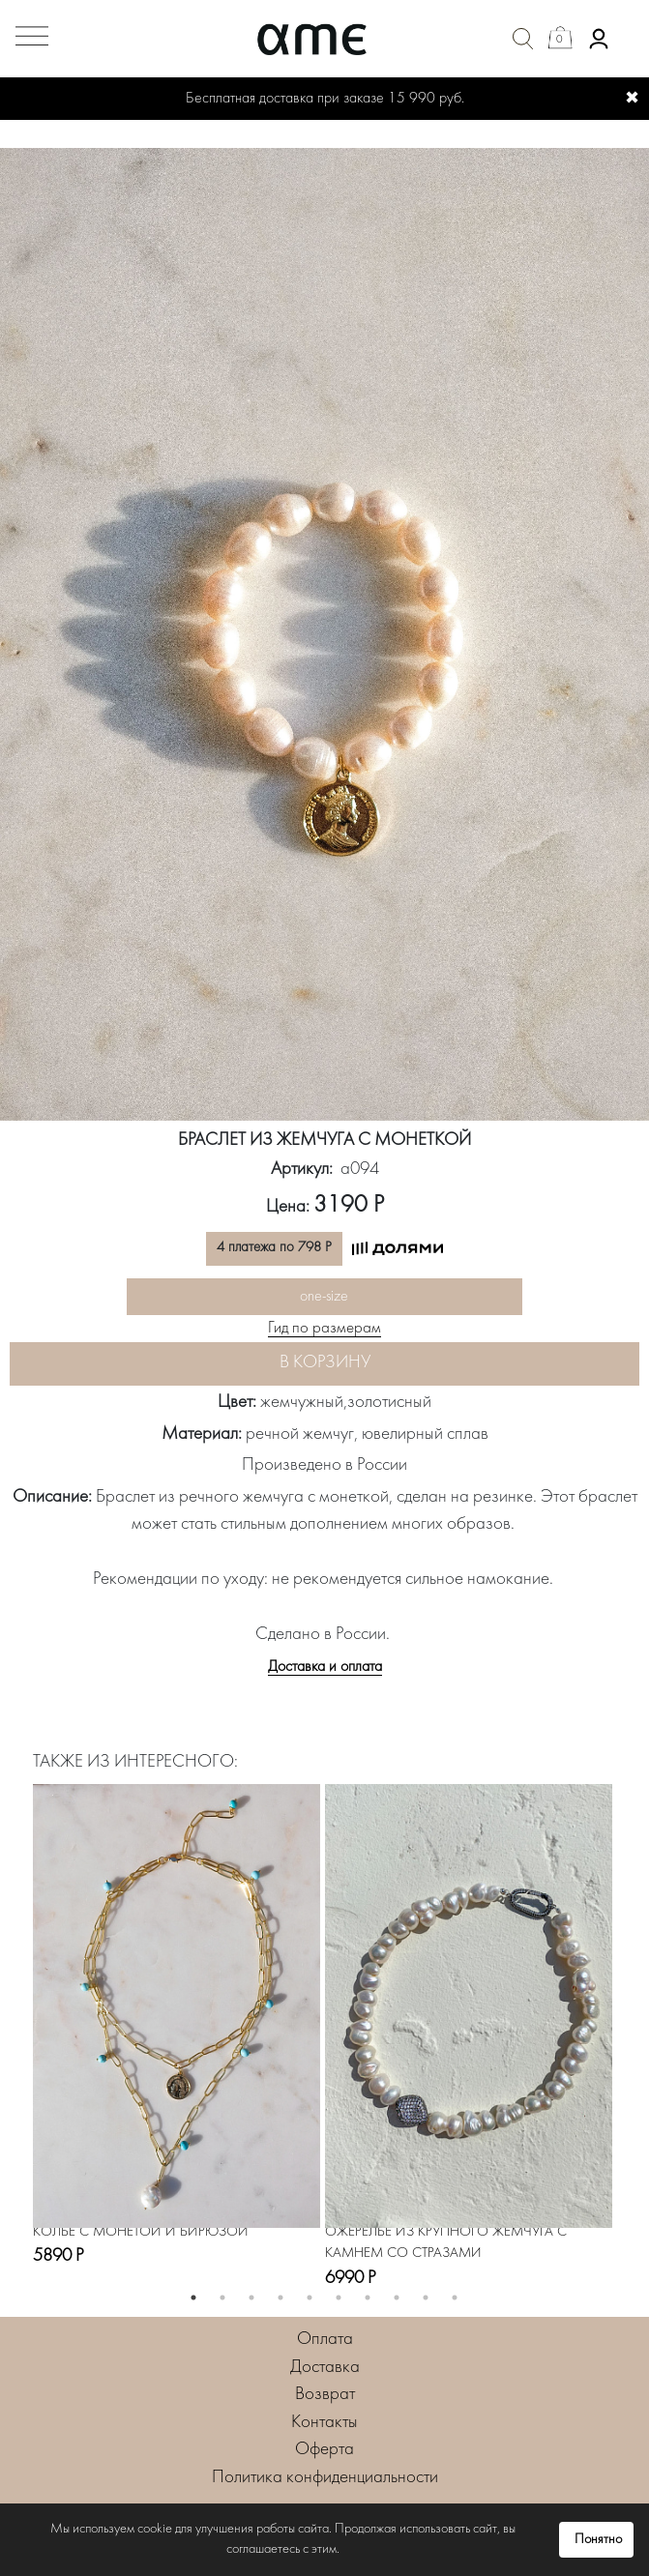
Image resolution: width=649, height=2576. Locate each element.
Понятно (598, 2539)
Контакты (324, 2423)
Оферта (324, 2450)
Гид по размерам (324, 1328)
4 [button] (280, 2297)
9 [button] (425, 2297)
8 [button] (396, 2297)
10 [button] (454, 2297)
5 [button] (309, 2297)
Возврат (325, 2395)
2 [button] (222, 2297)
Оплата (325, 2339)
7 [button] (367, 2297)
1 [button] (193, 2297)
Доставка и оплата (325, 1667)
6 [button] (338, 2297)
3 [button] (251, 2297)
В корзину (325, 1363)
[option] (324, 635)
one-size (324, 1296)
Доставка (325, 2367)
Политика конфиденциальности (325, 2478)
